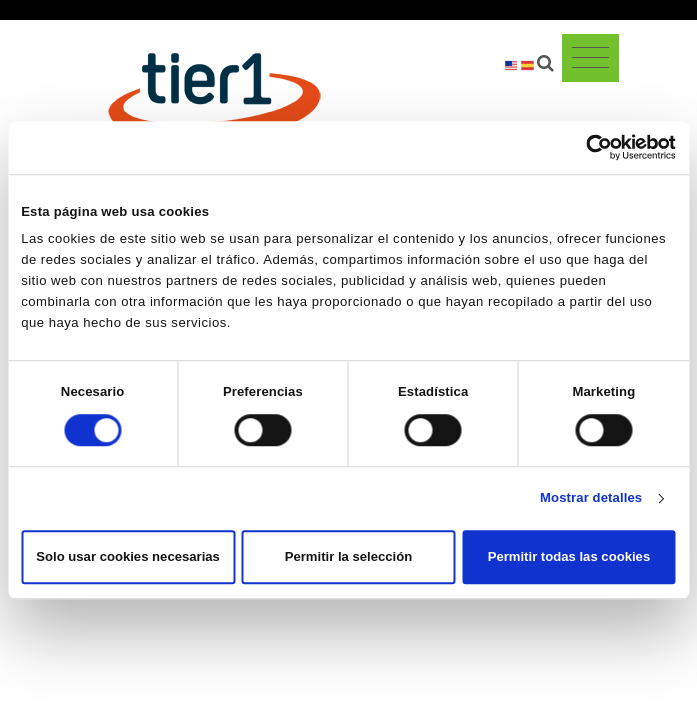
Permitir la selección (349, 557)
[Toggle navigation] (590, 58)
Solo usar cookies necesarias (128, 557)
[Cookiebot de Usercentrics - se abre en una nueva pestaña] (588, 147)
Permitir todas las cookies (569, 557)
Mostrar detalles (591, 498)
